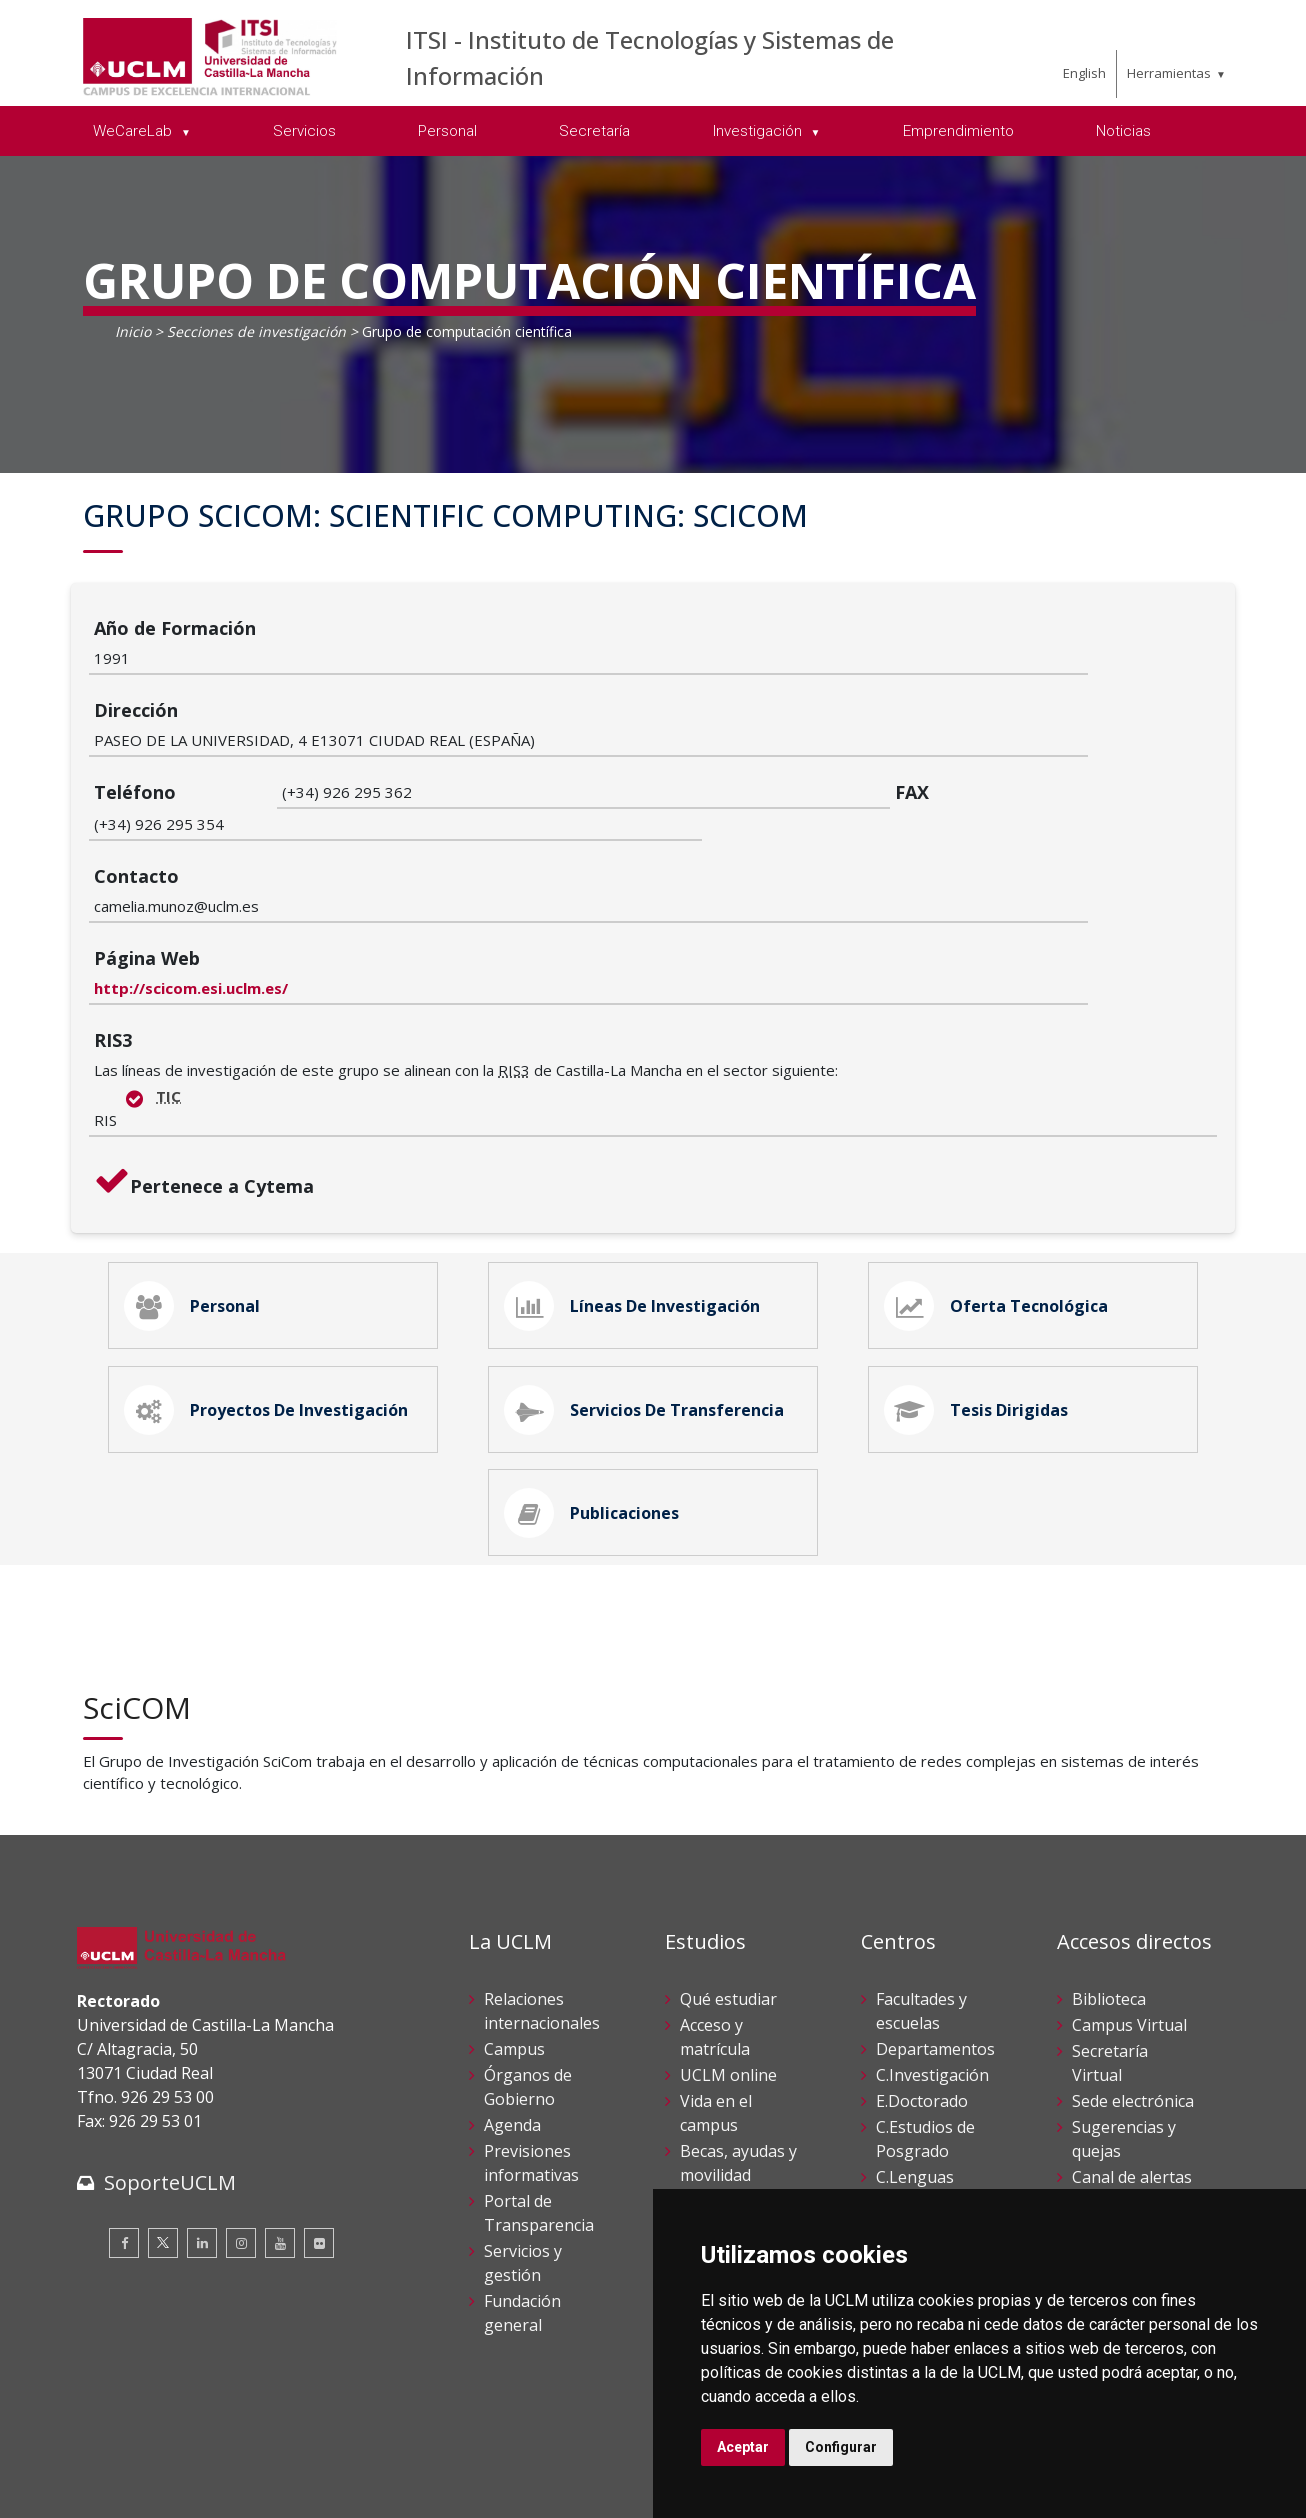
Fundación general (522, 2185)
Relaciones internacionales (542, 1883)
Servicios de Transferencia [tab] (648, 1269)
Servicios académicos (723, 2111)
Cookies (188, 2466)
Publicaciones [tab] (595, 1381)
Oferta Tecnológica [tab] (1000, 1157)
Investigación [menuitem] (759, 131)
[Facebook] (124, 2116)
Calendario (720, 2073)
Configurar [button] (841, 2447)
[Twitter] (163, 2116)
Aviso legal (111, 2466)
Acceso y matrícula (715, 1909)
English (1084, 73)
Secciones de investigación (256, 331)
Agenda (512, 1997)
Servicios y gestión (523, 2135)
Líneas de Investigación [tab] (636, 1157)
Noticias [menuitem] (1123, 131)
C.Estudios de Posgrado (925, 2011)
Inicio (133, 331)
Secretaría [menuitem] (594, 131)
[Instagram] (241, 2116)
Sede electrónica (1133, 1973)
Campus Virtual (1129, 1897)
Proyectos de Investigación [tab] (270, 1269)
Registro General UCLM (1126, 2161)
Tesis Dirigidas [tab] (980, 1269)
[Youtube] (280, 2116)
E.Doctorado (922, 1973)
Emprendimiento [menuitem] (958, 131)
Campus (514, 1921)
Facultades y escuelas (921, 1883)
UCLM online (728, 1947)
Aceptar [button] (743, 2447)
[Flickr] (319, 2116)
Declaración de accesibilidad (168, 2487)
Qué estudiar (728, 1871)
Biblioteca (1109, 1871)
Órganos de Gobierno (528, 1959)
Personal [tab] (196, 1157)
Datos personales (287, 2466)
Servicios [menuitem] (304, 131)
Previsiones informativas (531, 2035)
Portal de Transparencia (539, 2085)
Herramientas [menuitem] (1169, 73)
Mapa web (308, 2487)
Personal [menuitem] (447, 131)
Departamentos (935, 1921)
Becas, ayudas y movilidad (738, 2035)
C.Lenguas (915, 2049)
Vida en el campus (716, 1985)
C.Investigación (932, 1947)
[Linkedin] (202, 2116)
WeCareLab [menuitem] (134, 131)
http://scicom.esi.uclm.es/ (379, 836)
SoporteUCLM (170, 2055)
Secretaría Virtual (1110, 1935)
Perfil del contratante (1116, 2111)
